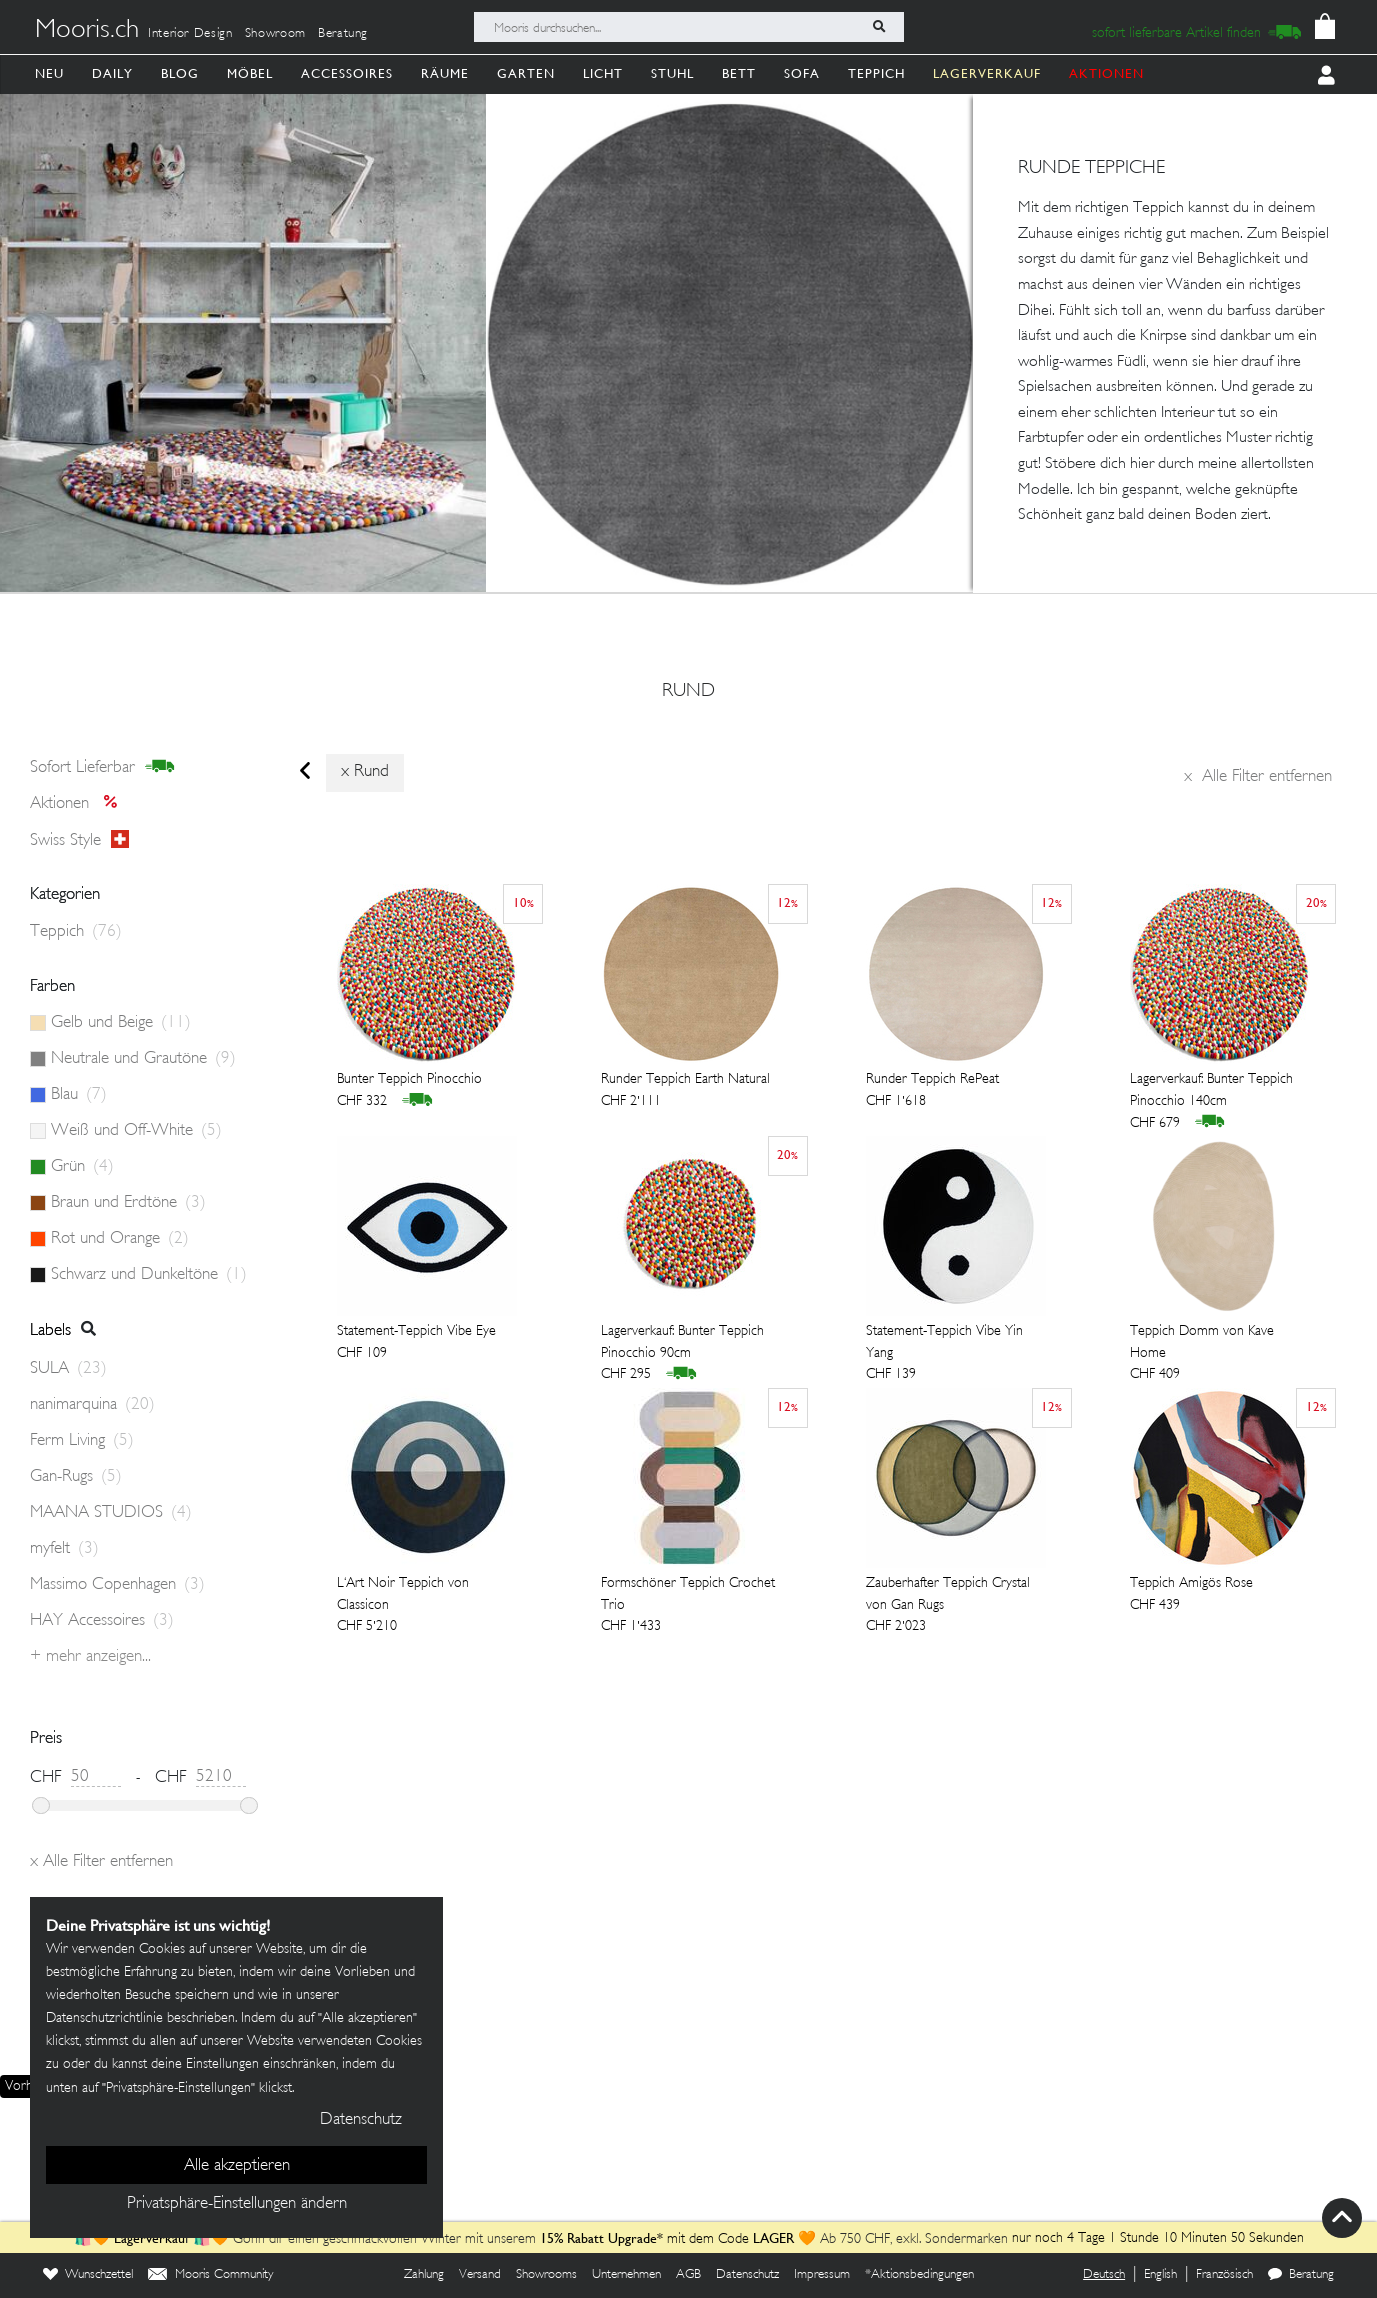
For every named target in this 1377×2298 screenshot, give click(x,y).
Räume (445, 73)
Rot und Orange (120, 1239)
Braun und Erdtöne (128, 1203)
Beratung (343, 34)
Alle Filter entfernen (1258, 777)
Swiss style (79, 840)
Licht (603, 73)
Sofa (802, 73)
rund (688, 692)
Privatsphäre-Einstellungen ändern (237, 2204)
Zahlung (424, 2275)
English (1160, 2275)
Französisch (1224, 2275)
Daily (112, 73)
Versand (480, 2275)
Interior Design (190, 34)
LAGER (773, 2238)
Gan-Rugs (76, 1477)
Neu (49, 73)
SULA (68, 1369)
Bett (739, 73)
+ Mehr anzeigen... (90, 1657)
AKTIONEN (1106, 73)
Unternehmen (626, 2275)
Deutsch (1104, 2275)
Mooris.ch (87, 31)
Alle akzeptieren (237, 2166)
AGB (688, 2275)
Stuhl (672, 73)
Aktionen (79, 804)
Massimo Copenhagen (117, 1585)
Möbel (250, 73)
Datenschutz (747, 2275)
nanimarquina (92, 1405)
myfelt (64, 1549)
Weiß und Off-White (136, 1131)
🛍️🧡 (94, 2239)
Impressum (822, 2275)
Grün (82, 1167)
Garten (526, 73)
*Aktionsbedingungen (919, 2275)
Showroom (275, 34)
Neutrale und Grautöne (143, 1059)
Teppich (876, 73)
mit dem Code (646, 2239)
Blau (79, 1095)
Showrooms (546, 2275)
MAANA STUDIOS (111, 1513)
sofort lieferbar (102, 767)
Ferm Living (82, 1441)
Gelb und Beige (121, 1023)
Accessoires (347, 73)
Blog (180, 73)
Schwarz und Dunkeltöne (149, 1275)
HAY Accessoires (102, 1621)
